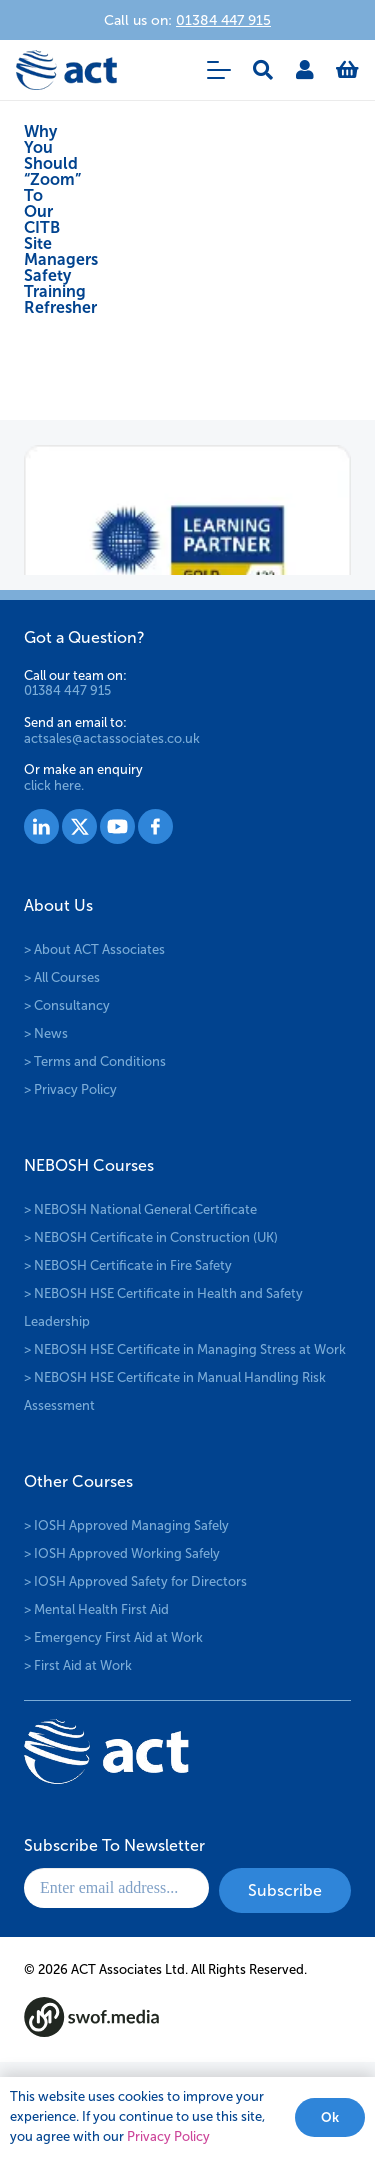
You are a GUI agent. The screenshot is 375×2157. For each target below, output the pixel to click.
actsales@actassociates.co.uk (112, 738)
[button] (219, 70)
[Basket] (347, 70)
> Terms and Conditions (95, 1061)
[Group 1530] (155, 826)
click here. (54, 785)
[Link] (305, 70)
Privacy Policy (168, 2136)
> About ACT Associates (94, 949)
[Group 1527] (41, 826)
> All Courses (62, 977)
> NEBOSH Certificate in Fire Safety (128, 1265)
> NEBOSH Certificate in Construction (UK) (151, 1237)
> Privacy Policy (70, 1089)
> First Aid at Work (78, 1665)
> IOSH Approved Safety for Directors (135, 1581)
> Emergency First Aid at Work (113, 1637)
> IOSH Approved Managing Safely (126, 1525)
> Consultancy (67, 1005)
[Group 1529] (117, 826)
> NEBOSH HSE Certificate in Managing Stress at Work (185, 1349)
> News (46, 1033)
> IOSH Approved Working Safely (122, 1553)
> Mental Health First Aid (96, 1609)
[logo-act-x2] (66, 70)
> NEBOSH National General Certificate (140, 1209)
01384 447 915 (67, 690)
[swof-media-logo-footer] (91, 2017)
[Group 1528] (79, 826)
